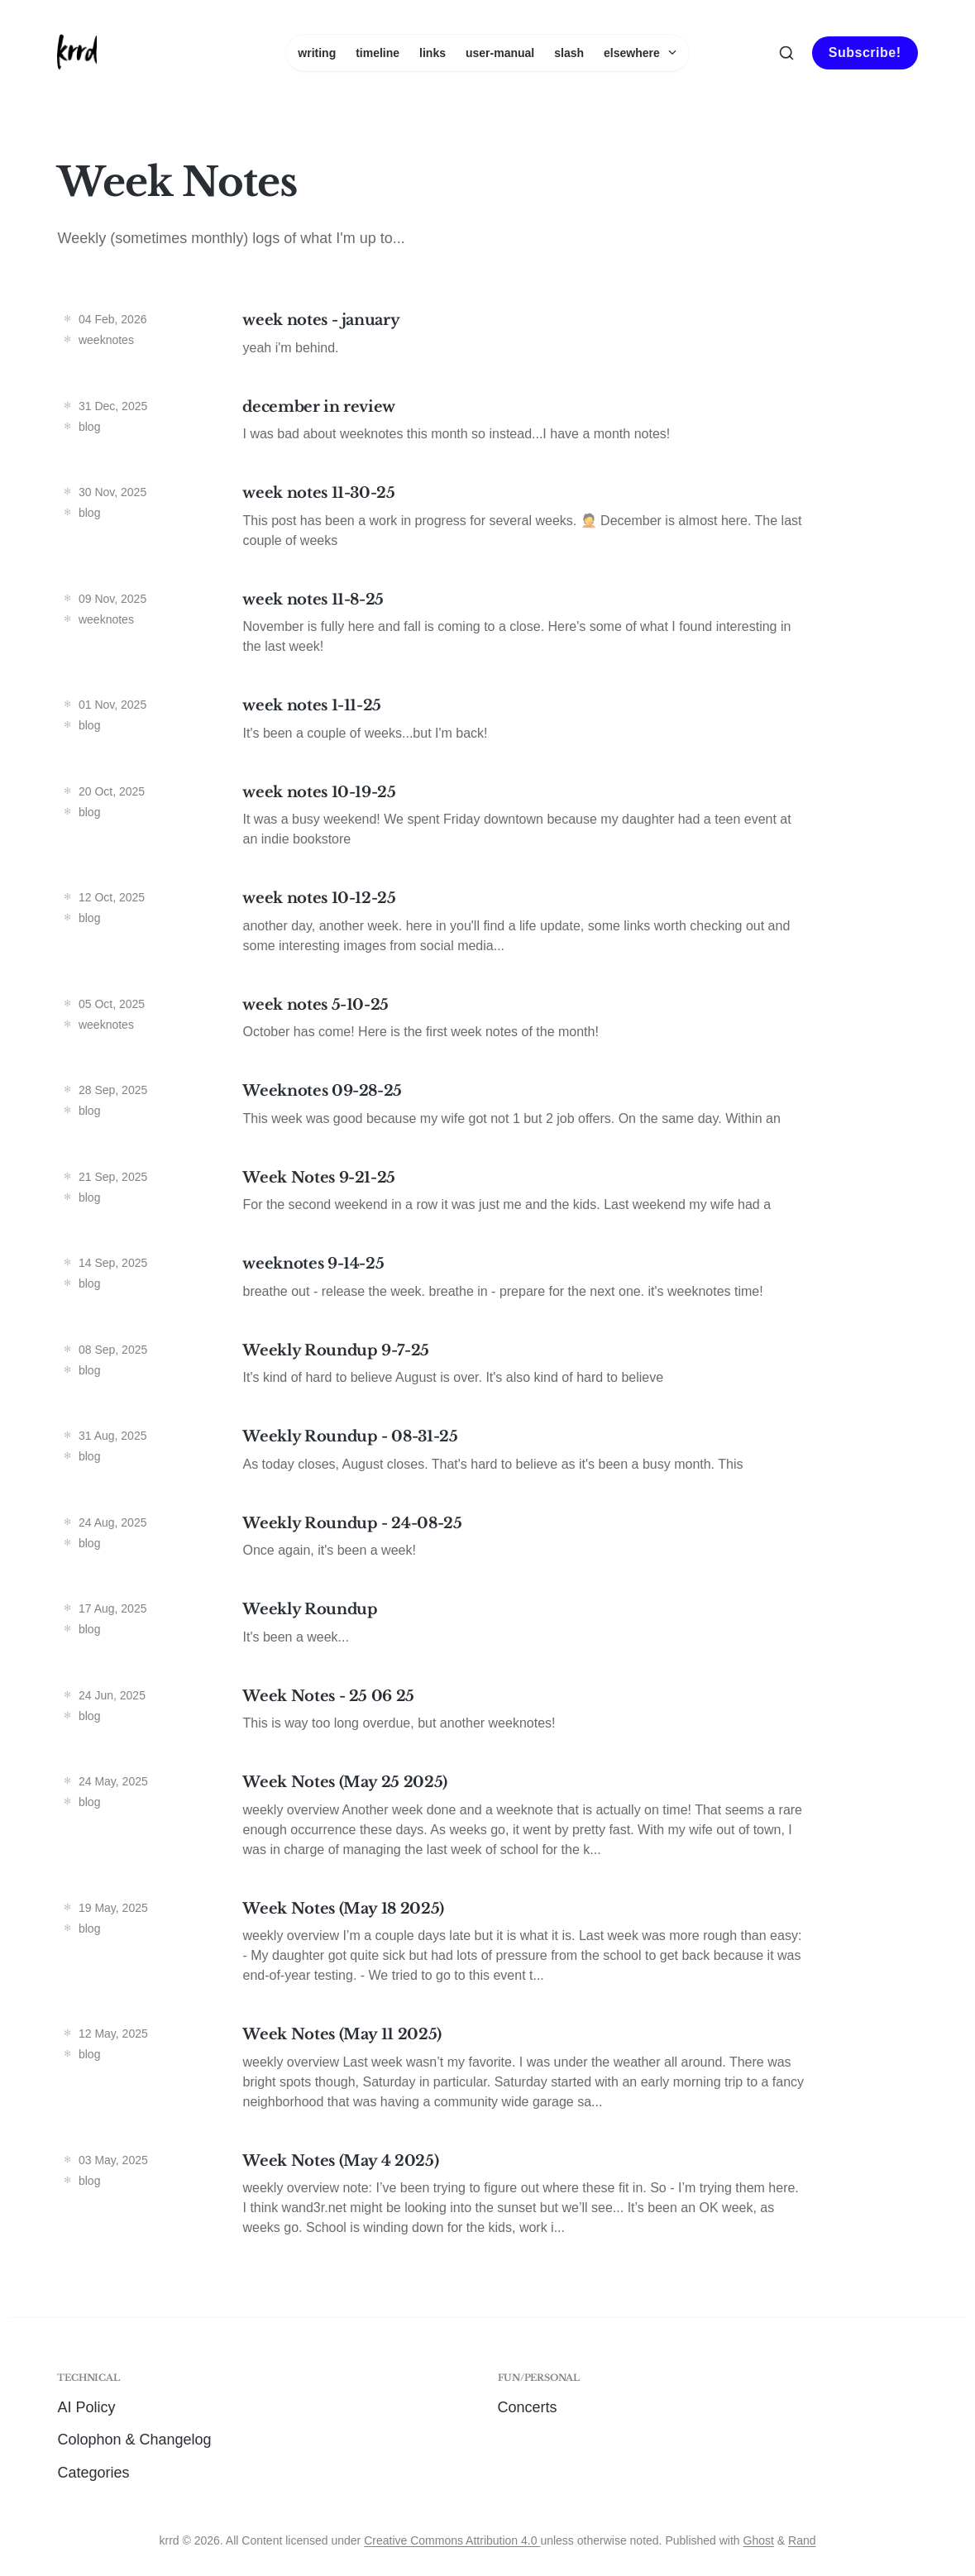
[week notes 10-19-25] (487, 820)
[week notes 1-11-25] (487, 723)
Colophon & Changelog (134, 2439)
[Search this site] (786, 53)
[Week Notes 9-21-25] (487, 1195)
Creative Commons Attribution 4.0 (452, 2540)
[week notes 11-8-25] (487, 627)
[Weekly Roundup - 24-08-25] (487, 1541)
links (432, 53)
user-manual (500, 53)
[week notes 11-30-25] (487, 520)
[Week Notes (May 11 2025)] (487, 2072)
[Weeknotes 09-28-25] (487, 1108)
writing (317, 53)
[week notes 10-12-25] (487, 925)
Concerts (527, 2407)
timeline (377, 53)
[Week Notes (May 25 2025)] (487, 1819)
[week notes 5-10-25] (487, 1022)
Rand (801, 2540)
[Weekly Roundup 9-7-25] (487, 1368)
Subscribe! (865, 52)
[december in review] (487, 424)
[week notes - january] (487, 337)
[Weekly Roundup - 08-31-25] (487, 1454)
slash (569, 53)
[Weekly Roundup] (487, 1627)
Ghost (758, 2540)
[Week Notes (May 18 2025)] (487, 1946)
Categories (93, 2472)
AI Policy (86, 2407)
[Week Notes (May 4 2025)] (487, 2198)
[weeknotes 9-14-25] (487, 1281)
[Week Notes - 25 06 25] (487, 1713)
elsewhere (640, 53)
